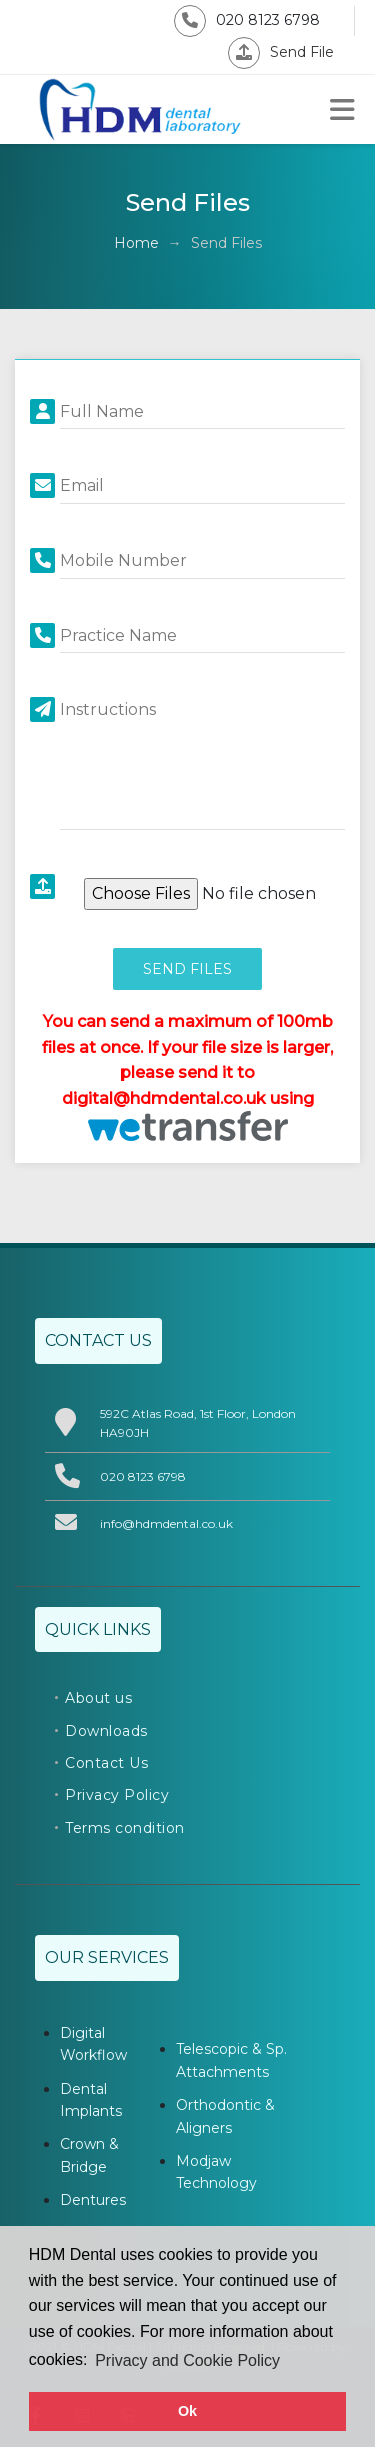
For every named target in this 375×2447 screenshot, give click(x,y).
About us (98, 1698)
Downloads (106, 1731)
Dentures (93, 2200)
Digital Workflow (93, 2044)
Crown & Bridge (89, 2155)
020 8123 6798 (247, 20)
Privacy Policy (117, 1795)
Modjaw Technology (216, 2172)
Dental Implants (91, 2100)
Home (136, 243)
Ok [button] (187, 2411)
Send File (281, 52)
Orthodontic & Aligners (225, 2116)
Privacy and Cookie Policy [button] (187, 2360)
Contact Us (106, 1763)
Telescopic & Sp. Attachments (231, 2060)
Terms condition (125, 1828)
